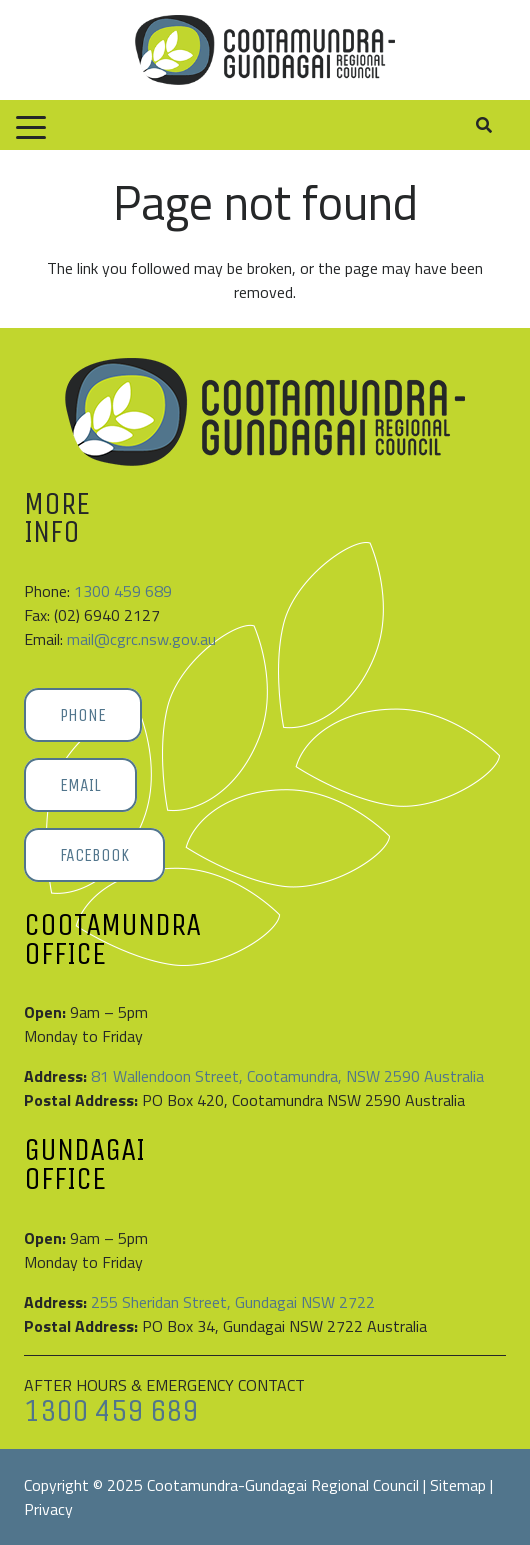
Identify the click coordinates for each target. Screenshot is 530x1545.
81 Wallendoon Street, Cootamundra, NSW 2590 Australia (287, 1076)
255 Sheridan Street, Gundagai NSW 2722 (233, 1302)
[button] (31, 128)
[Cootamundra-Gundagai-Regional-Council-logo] (264, 50)
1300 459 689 (123, 591)
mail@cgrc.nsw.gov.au (141, 639)
